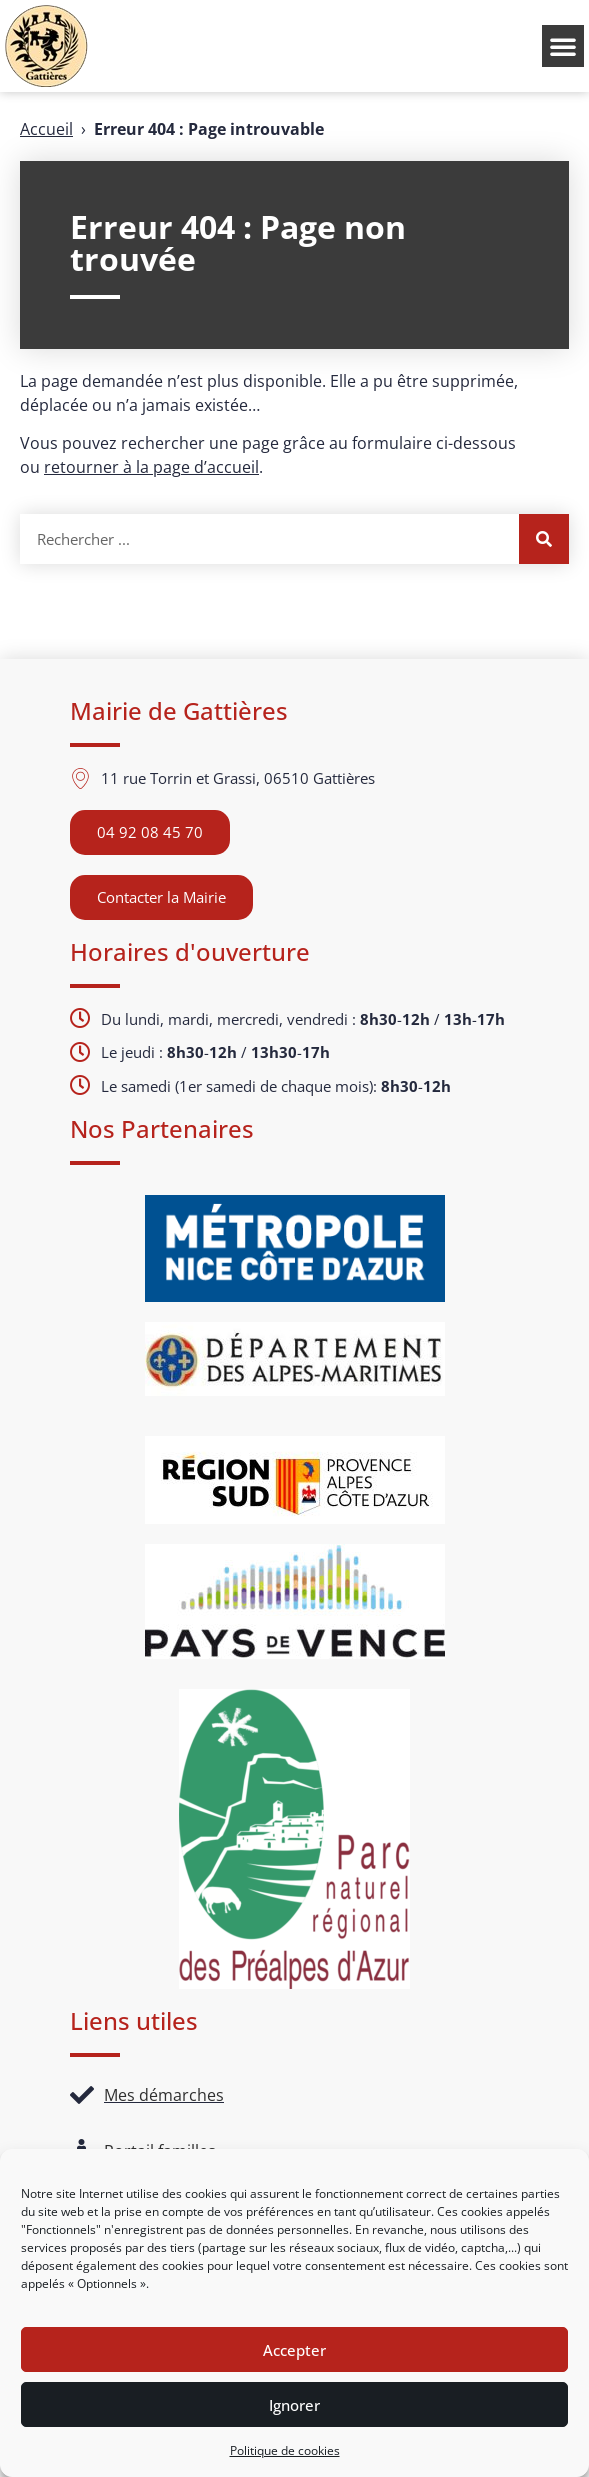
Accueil (46, 129)
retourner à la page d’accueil (151, 467)
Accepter (294, 2350)
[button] (563, 46)
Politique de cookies (285, 2450)
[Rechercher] (544, 539)
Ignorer (294, 2405)
